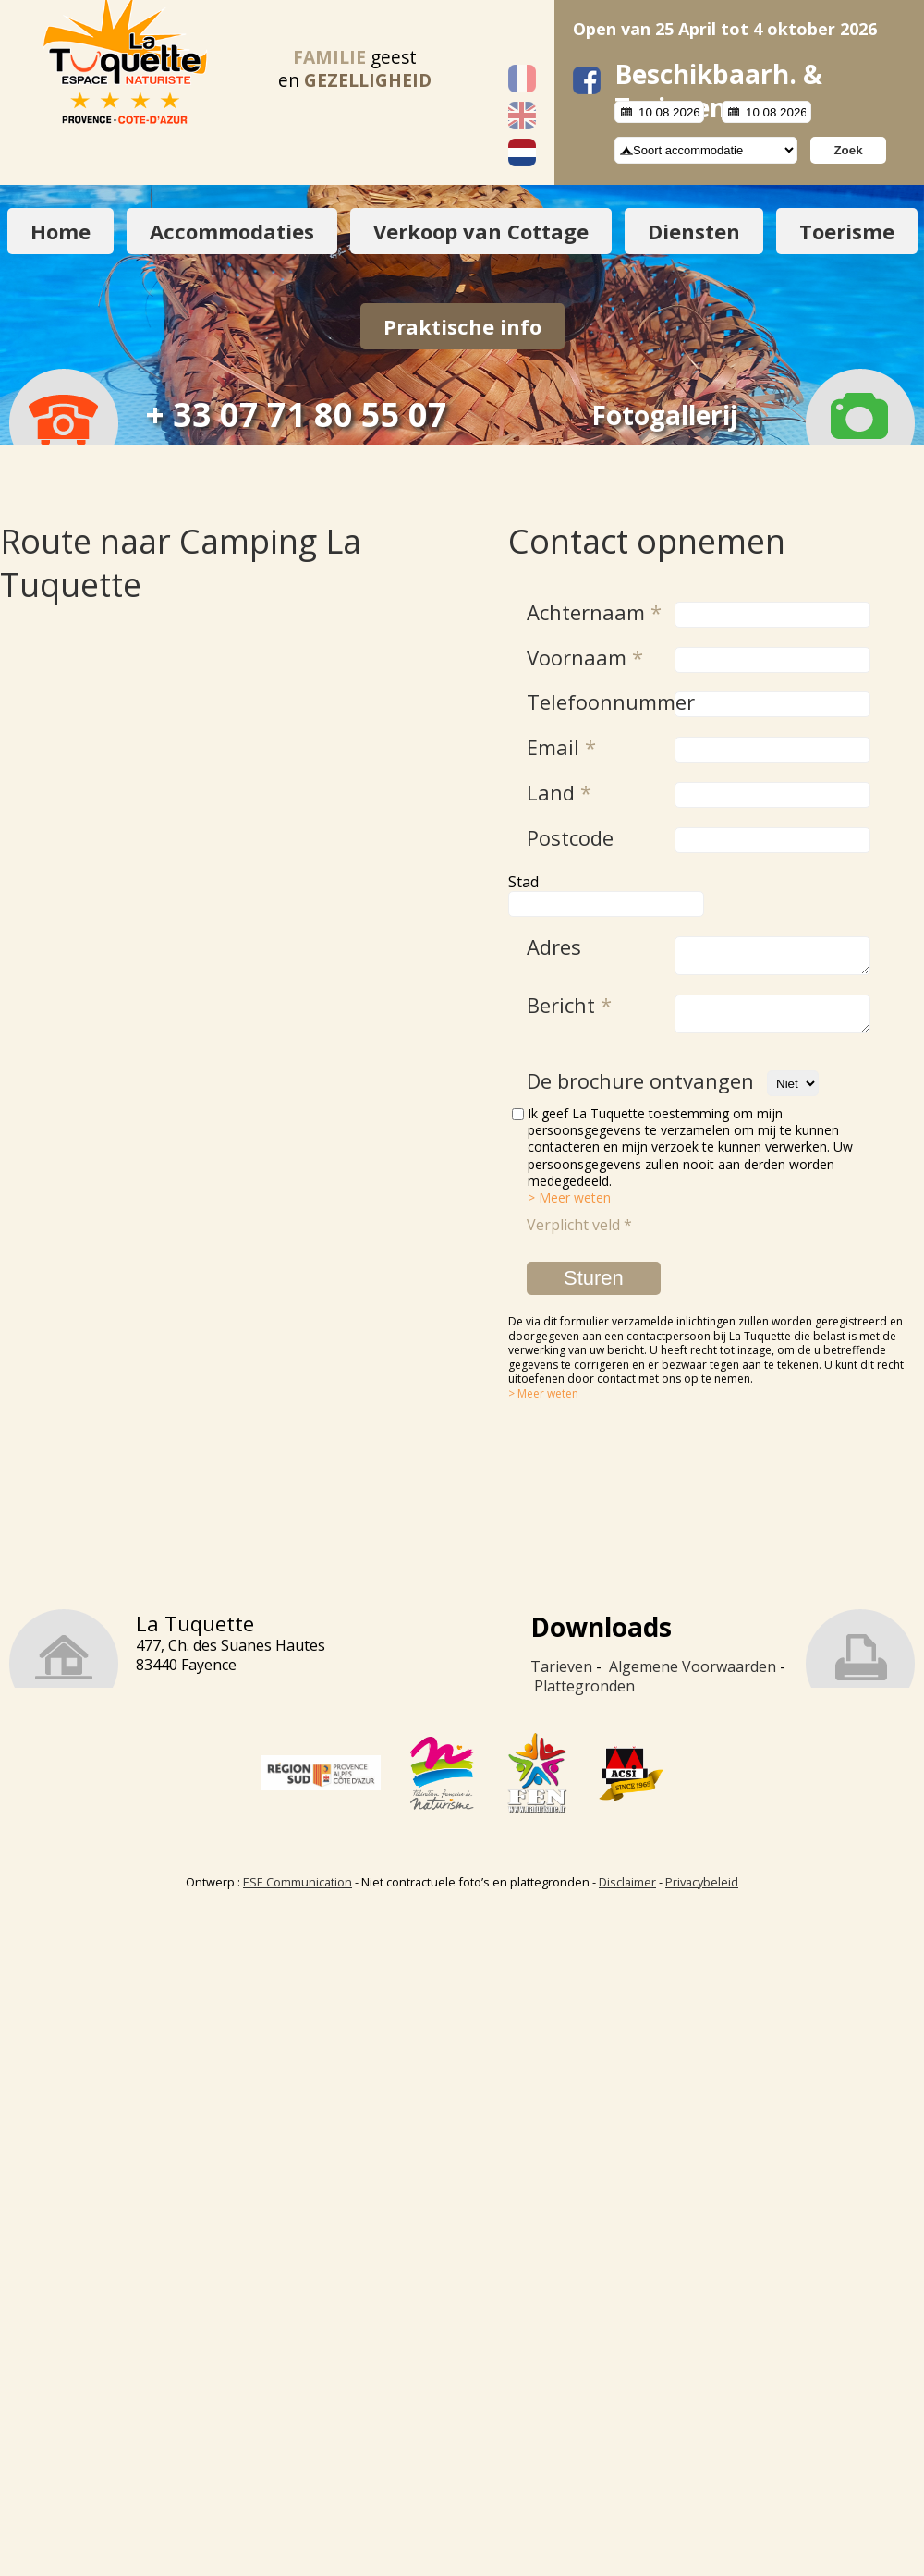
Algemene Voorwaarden (692, 1677)
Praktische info (462, 326)
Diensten (694, 231)
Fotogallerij (664, 415)
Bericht (569, 1010)
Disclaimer (627, 1893)
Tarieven (561, 1677)
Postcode (570, 837)
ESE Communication (297, 1893)
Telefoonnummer (596, 701)
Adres (554, 946)
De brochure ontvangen (640, 1091)
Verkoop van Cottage (481, 231)
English (522, 115)
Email (561, 747)
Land (559, 792)
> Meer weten (569, 1208)
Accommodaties (232, 231)
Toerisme (846, 231)
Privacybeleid (701, 1893)
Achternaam (594, 612)
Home (60, 231)
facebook (587, 80)
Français (522, 78)
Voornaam (585, 657)
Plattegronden (584, 1697)
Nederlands (522, 152)
